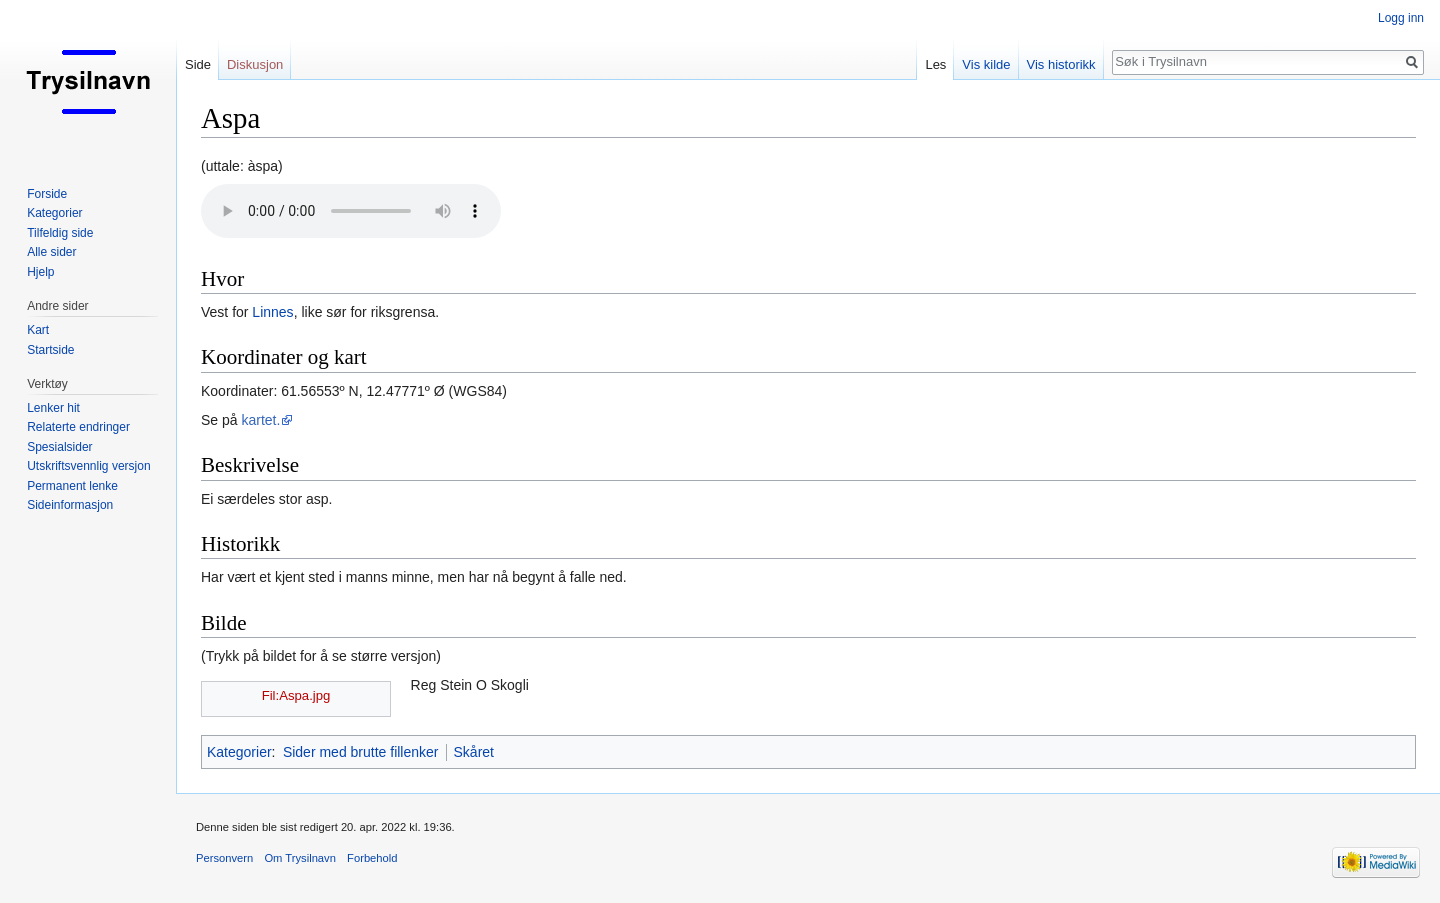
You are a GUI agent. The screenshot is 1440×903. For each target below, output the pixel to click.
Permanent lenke (72, 486)
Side (198, 64)
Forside (47, 194)
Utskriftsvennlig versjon (88, 466)
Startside (50, 350)
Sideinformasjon (70, 505)
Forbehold (372, 858)
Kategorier (239, 752)
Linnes (272, 312)
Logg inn (1401, 18)
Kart (38, 330)
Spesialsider (59, 447)
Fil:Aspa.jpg (296, 695)
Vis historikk (1061, 64)
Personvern (224, 858)
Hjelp (40, 272)
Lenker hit (53, 408)
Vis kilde (986, 64)
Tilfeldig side (60, 233)
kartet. (260, 420)
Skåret (474, 752)
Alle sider (51, 252)
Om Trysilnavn (300, 858)
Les (935, 64)
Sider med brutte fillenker (361, 752)
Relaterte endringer (78, 427)
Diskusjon (255, 64)
